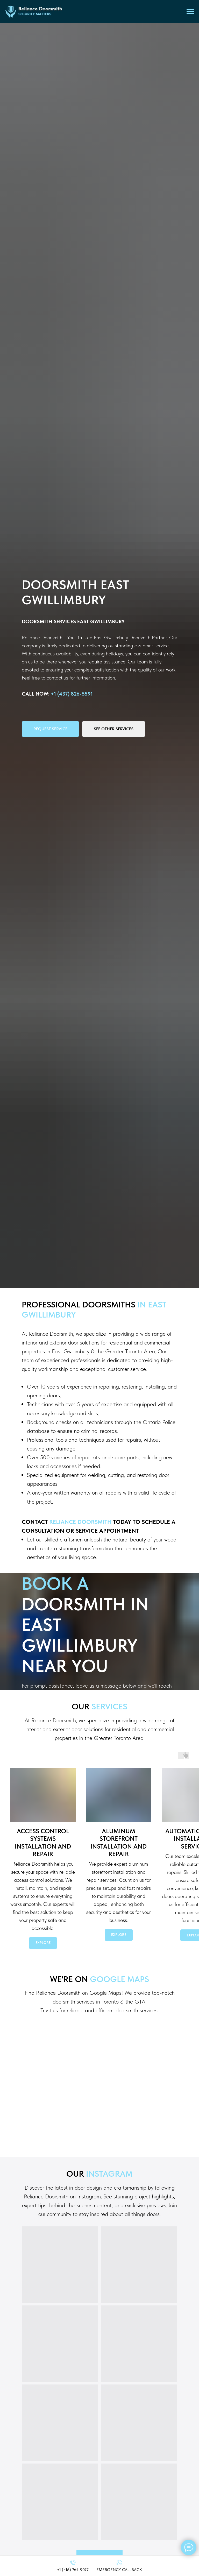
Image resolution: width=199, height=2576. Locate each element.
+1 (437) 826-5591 (72, 694)
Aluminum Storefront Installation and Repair (118, 1842)
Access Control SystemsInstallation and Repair (43, 1842)
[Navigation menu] (190, 11)
